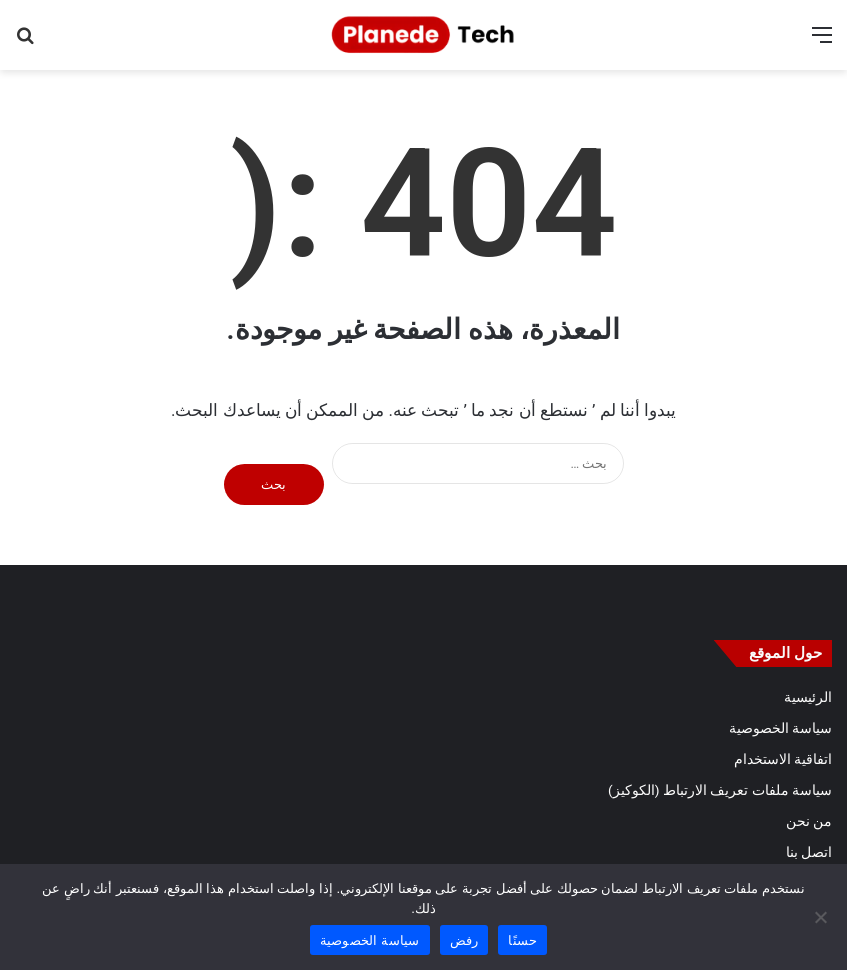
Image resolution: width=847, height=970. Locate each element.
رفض (464, 940)
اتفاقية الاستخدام (783, 759)
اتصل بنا (809, 852)
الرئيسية (808, 697)
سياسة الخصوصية (780, 728)
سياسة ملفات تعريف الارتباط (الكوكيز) (720, 790)
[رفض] (822, 917)
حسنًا (522, 940)
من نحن (809, 821)
